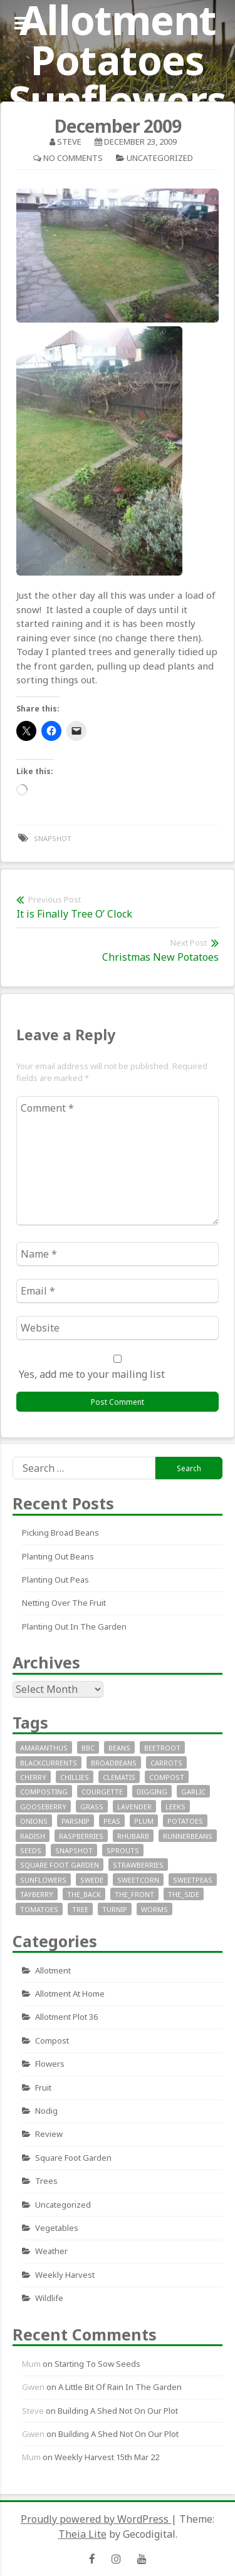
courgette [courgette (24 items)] (102, 1791)
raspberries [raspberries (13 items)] (81, 1836)
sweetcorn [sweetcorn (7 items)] (138, 1880)
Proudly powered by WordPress (96, 2519)
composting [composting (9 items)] (44, 1791)
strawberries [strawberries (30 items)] (138, 1865)
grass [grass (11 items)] (91, 1806)
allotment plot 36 (66, 2016)
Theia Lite (82, 2534)
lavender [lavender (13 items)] (134, 1806)
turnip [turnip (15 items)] (114, 1909)
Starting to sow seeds (97, 2363)
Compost (52, 2040)
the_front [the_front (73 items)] (134, 1894)
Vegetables (56, 2227)
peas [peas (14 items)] (111, 1821)
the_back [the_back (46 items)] (84, 1894)
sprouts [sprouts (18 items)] (123, 1850)
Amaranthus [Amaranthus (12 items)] (44, 1747)
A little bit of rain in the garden (120, 2386)
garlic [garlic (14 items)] (193, 1791)
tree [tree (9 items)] (80, 1909)
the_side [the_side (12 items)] (183, 1894)
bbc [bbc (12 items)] (88, 1747)
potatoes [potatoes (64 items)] (185, 1821)
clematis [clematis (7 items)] (119, 1777)
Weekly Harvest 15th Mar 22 (107, 2457)
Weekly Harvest (65, 2274)
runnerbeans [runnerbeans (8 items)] (187, 1836)
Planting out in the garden (74, 1626)
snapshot (52, 838)
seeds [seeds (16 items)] (30, 1850)
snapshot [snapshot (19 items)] (74, 1850)
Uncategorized (160, 157)
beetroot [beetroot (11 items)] (162, 1747)
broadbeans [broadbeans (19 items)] (114, 1762)
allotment (53, 1970)
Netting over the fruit (64, 1602)
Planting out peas (55, 1579)
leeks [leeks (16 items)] (175, 1806)
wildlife (49, 2298)
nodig (46, 2110)
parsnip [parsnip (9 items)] (75, 1821)
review (49, 2133)
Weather (51, 2251)
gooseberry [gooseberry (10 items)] (43, 1806)
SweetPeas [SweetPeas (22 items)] (192, 1880)
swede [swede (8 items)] (91, 1880)
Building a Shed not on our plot (118, 2410)
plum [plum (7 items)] (144, 1821)
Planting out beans (58, 1556)
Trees (46, 2180)
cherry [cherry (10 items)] (33, 1777)
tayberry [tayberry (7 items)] (36, 1894)
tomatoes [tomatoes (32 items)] (39, 1909)
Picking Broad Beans (60, 1532)
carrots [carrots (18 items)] (166, 1762)
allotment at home (70, 1993)
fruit (43, 2087)
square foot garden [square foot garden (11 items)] (59, 1865)
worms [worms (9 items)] (154, 1909)
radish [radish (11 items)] (32, 1836)
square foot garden (73, 2157)
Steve (69, 141)
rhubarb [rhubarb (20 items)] (133, 1836)
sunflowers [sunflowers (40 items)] (43, 1880)
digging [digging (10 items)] (152, 1791)
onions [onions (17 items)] (34, 1821)
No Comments (73, 157)
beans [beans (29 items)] (119, 1747)
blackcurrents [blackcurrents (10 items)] (48, 1762)
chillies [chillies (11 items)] (74, 1777)
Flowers (50, 2063)
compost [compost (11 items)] (166, 1777)
